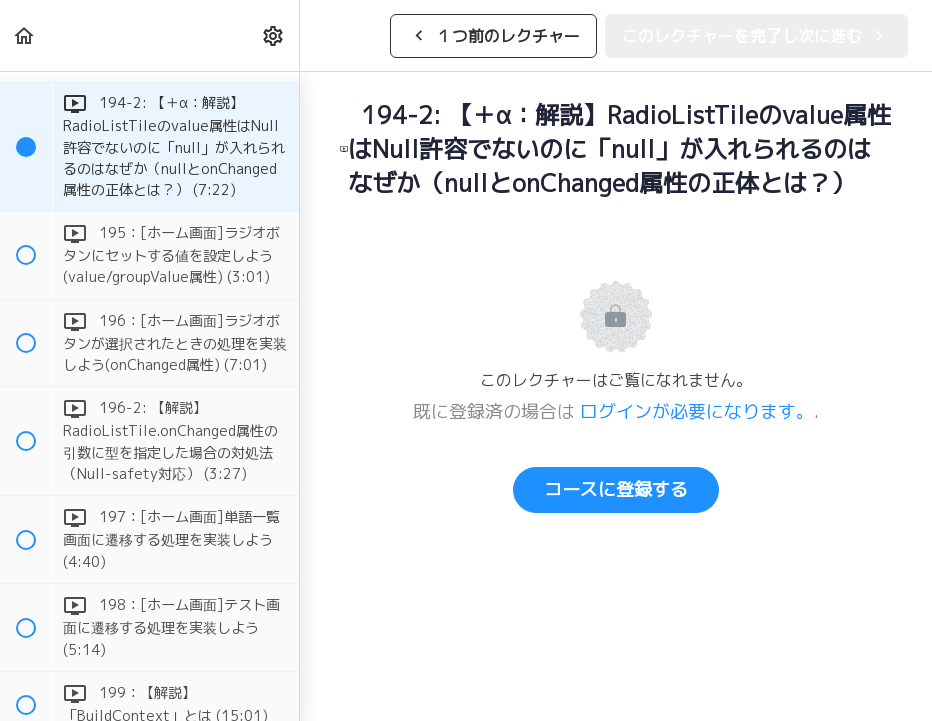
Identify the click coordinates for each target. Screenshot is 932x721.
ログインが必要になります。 (697, 411)
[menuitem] (274, 35)
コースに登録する (616, 489)
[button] (25, 35)
